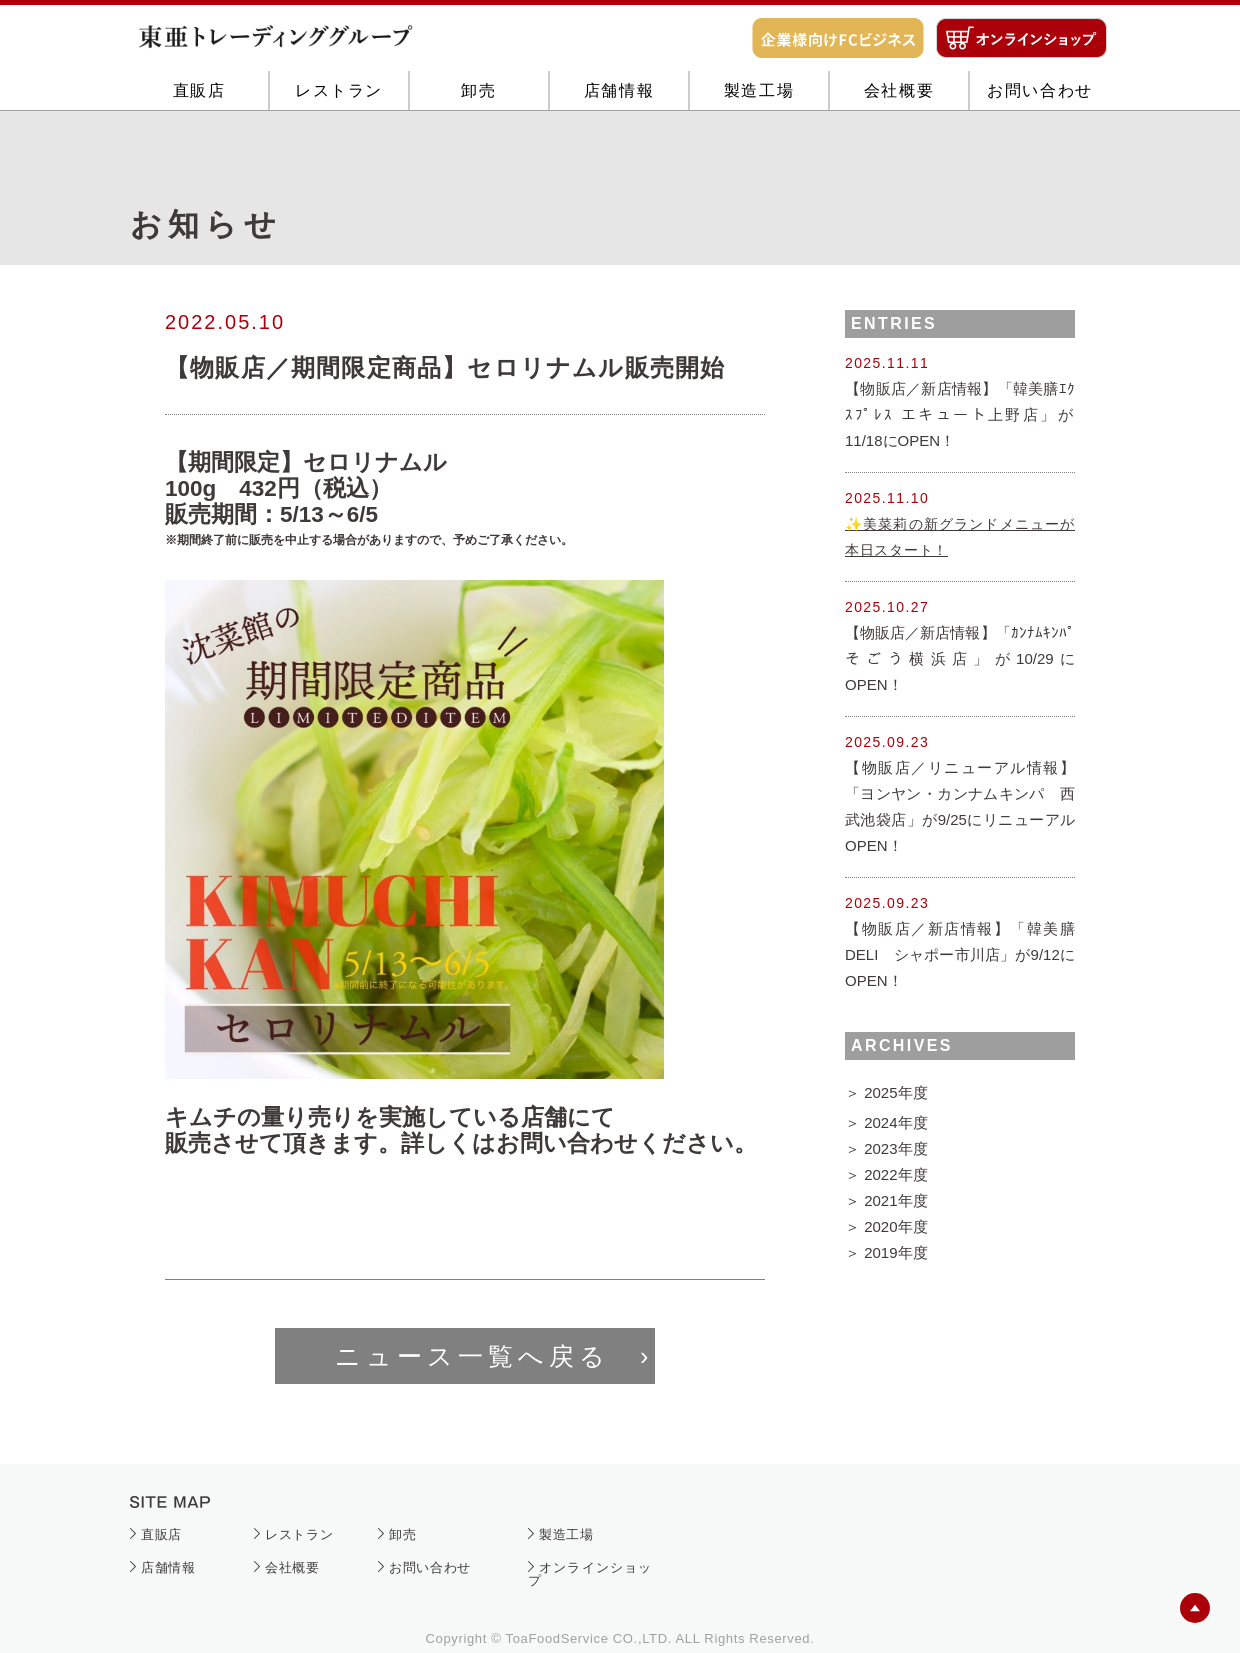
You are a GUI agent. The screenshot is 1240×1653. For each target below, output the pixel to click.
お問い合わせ (1040, 152)
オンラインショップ (590, 1574)
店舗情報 (619, 152)
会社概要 (899, 152)
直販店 (199, 152)
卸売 (478, 152)
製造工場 (759, 152)
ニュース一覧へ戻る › (494, 1356)
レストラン (339, 152)
